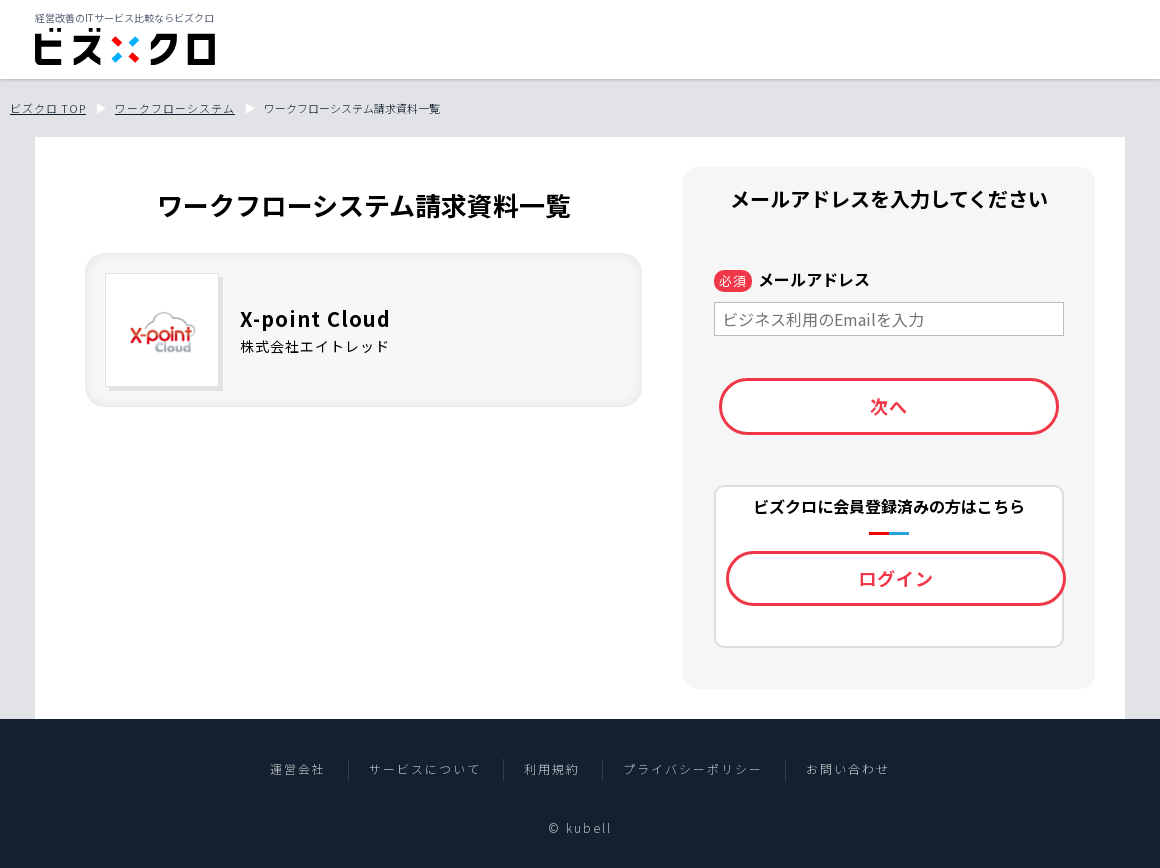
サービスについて (425, 769)
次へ (889, 406)
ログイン (896, 578)
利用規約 (552, 769)
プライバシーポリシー (693, 769)
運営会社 (298, 769)
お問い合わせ (848, 769)
